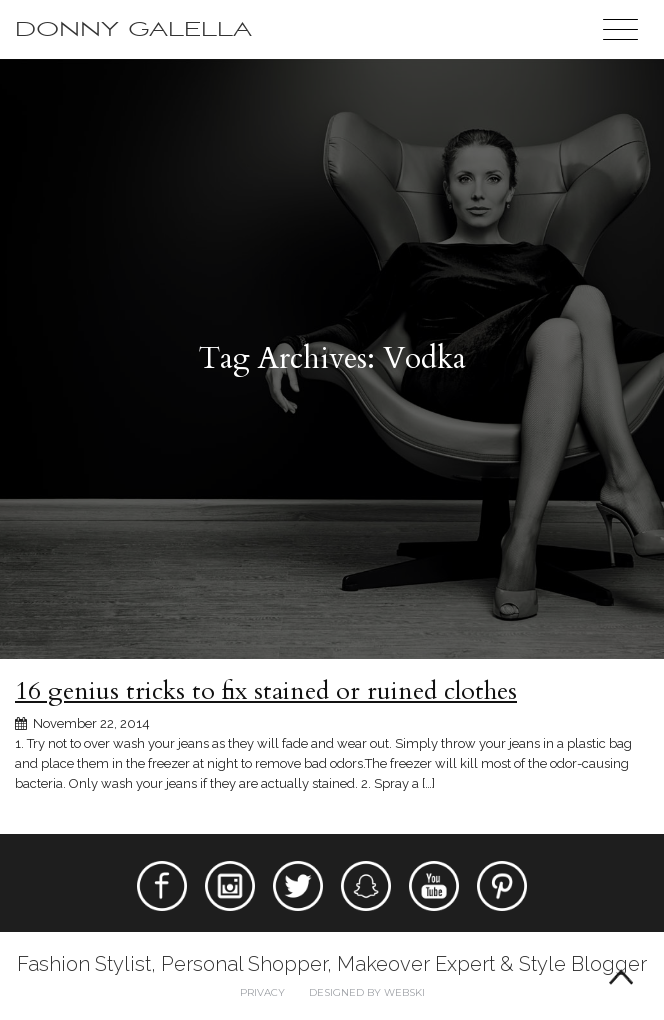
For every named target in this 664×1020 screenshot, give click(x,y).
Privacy (262, 992)
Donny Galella (133, 29)
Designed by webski (367, 992)
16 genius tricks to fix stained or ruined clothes (266, 691)
